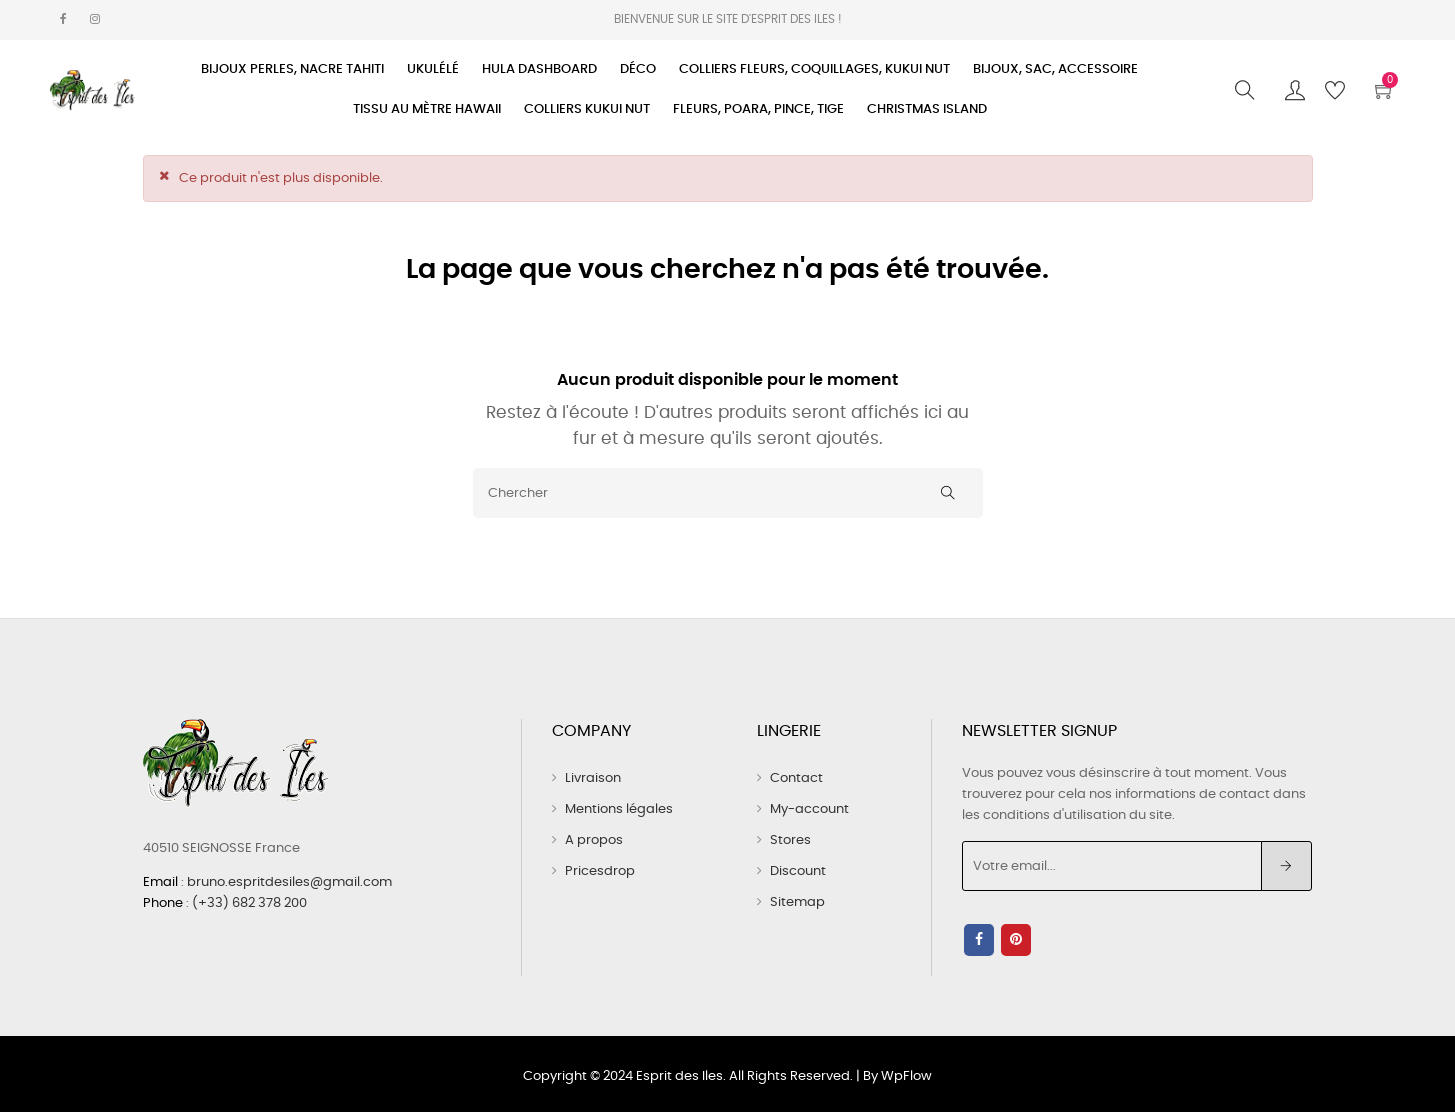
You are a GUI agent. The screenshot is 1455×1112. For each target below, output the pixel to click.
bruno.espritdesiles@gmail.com (289, 879)
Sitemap (797, 901)
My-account (809, 808)
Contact (796, 777)
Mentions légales (619, 808)
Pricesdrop (600, 870)
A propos (594, 839)
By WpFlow (897, 1071)
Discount (798, 870)
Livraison (593, 777)
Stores (790, 839)
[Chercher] (728, 492)
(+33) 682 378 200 (249, 899)
